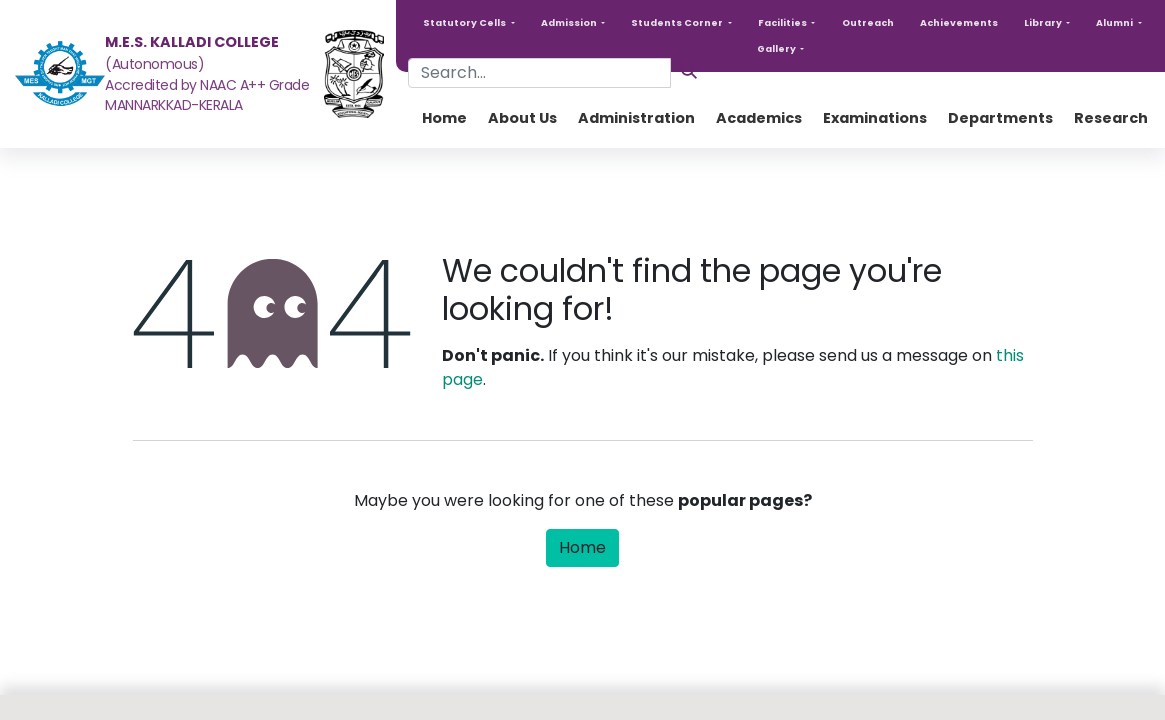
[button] (468, 23)
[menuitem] (444, 119)
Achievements (959, 22)
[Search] (689, 70)
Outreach (868, 22)
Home (582, 547)
